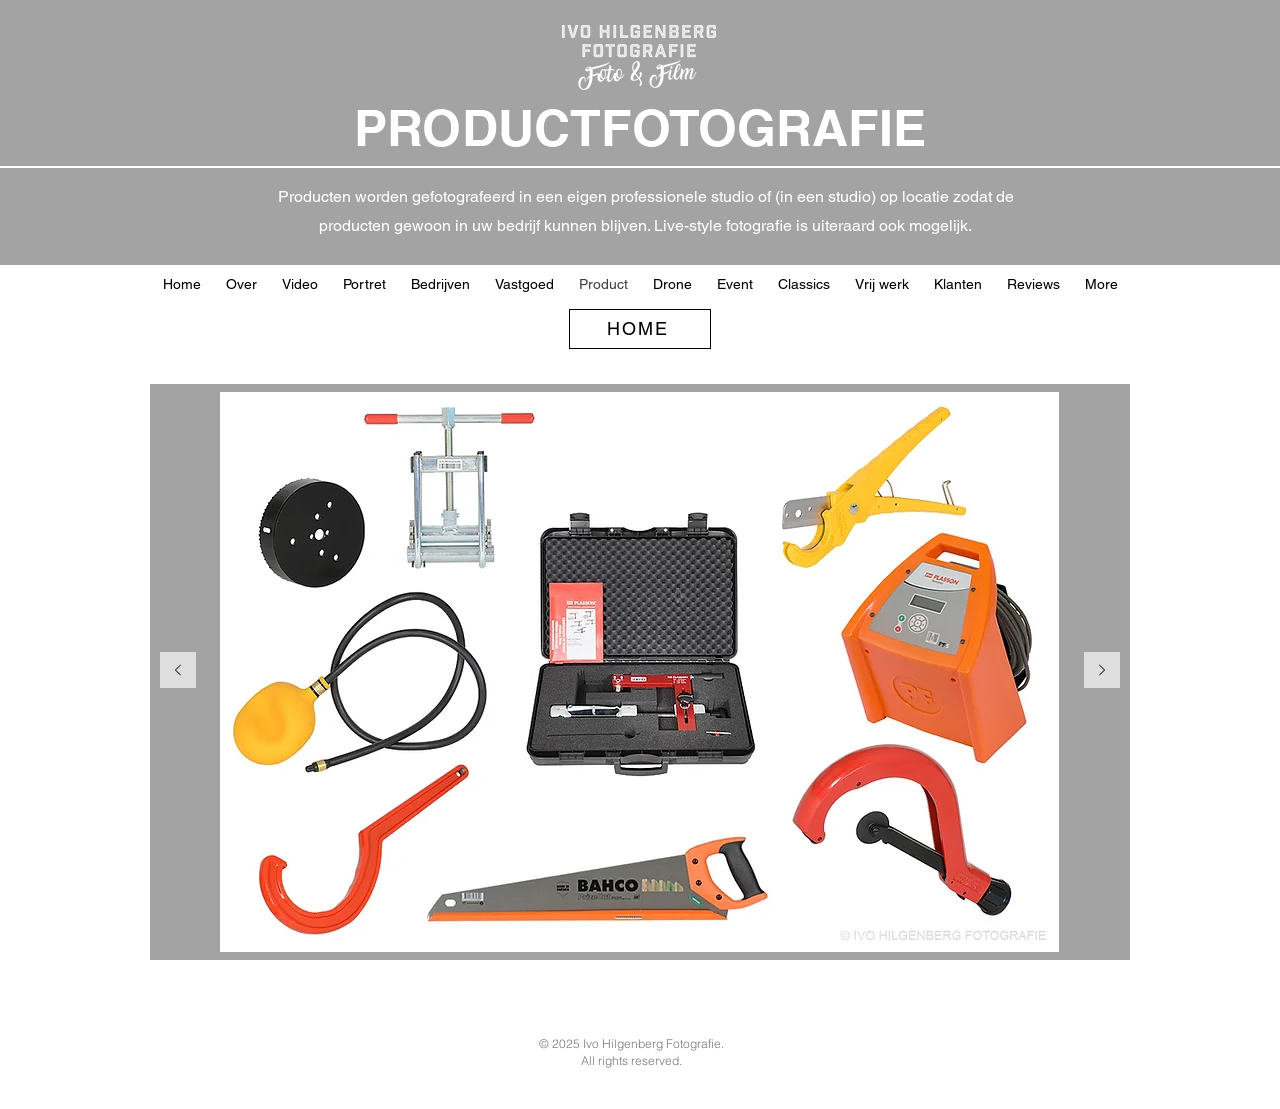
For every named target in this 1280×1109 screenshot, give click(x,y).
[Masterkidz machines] (513, 927)
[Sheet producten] (812, 927)
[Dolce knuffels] (789, 927)
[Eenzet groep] (743, 927)
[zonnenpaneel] (766, 927)
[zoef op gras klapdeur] (720, 927)
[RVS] (651, 927)
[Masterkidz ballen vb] (490, 927)
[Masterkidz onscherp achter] (536, 927)
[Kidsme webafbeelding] (628, 927)
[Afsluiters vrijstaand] (674, 927)
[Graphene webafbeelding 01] (582, 927)
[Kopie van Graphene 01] (559, 927)
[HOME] (640, 329)
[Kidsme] (605, 927)
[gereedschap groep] (444, 927)
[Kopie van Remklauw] (835, 927)
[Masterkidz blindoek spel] (467, 927)
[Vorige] (178, 671)
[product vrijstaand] (697, 927)
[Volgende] (1102, 671)
